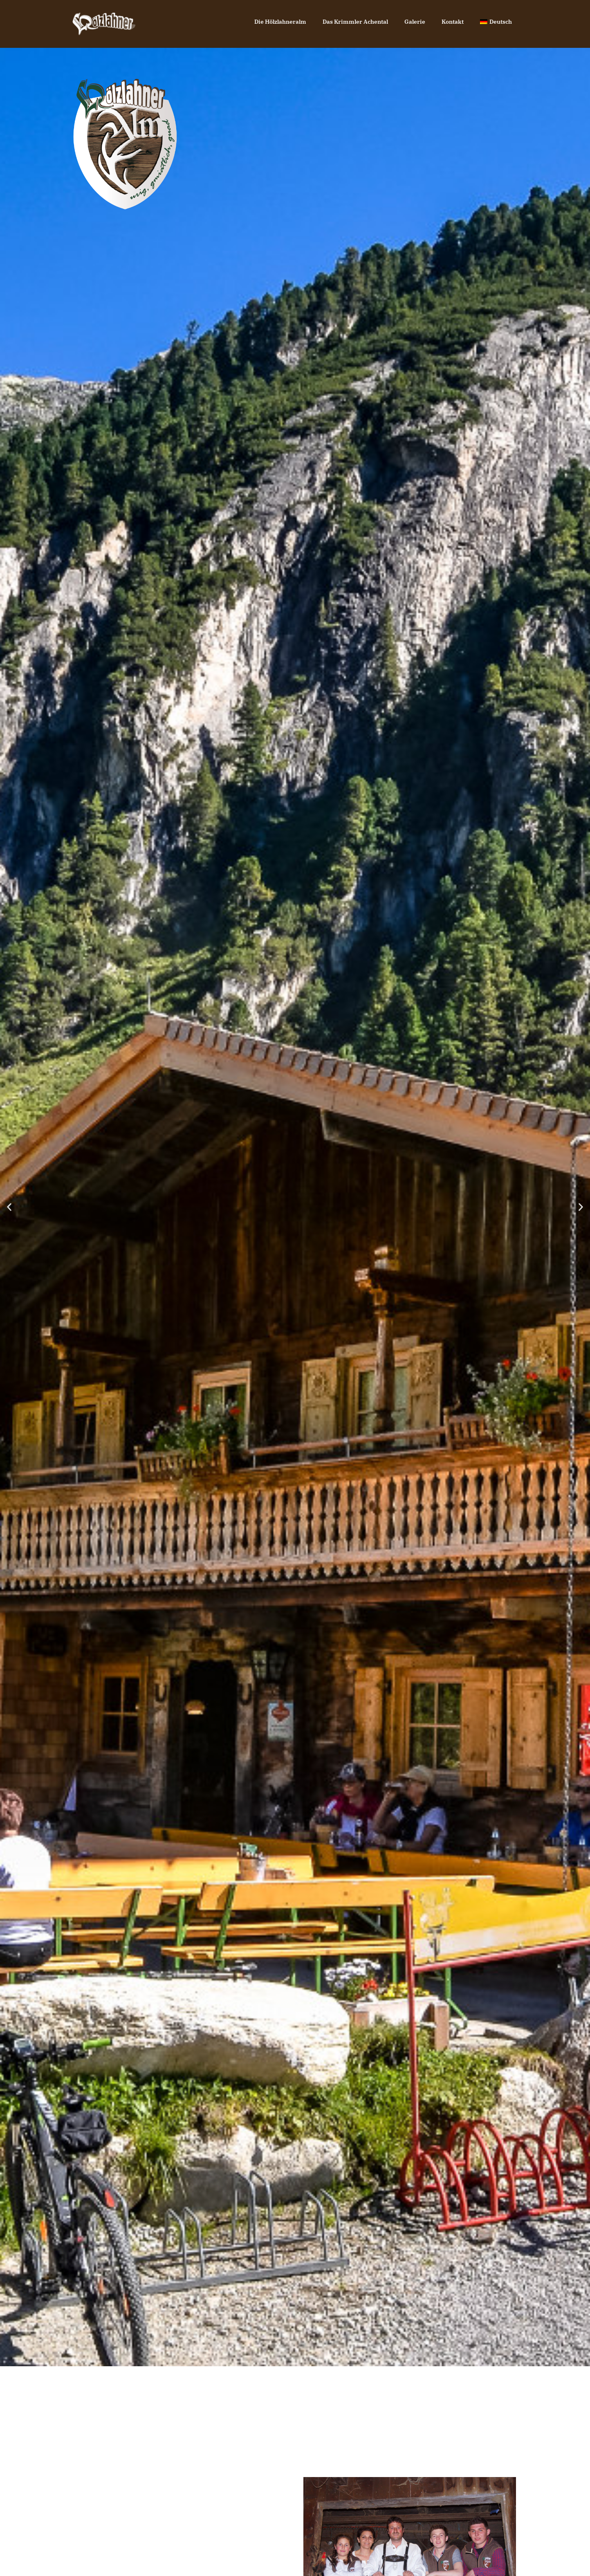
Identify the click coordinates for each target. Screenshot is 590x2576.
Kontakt (453, 21)
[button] (9, 1207)
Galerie (414, 21)
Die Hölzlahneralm (280, 21)
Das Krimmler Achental (355, 21)
